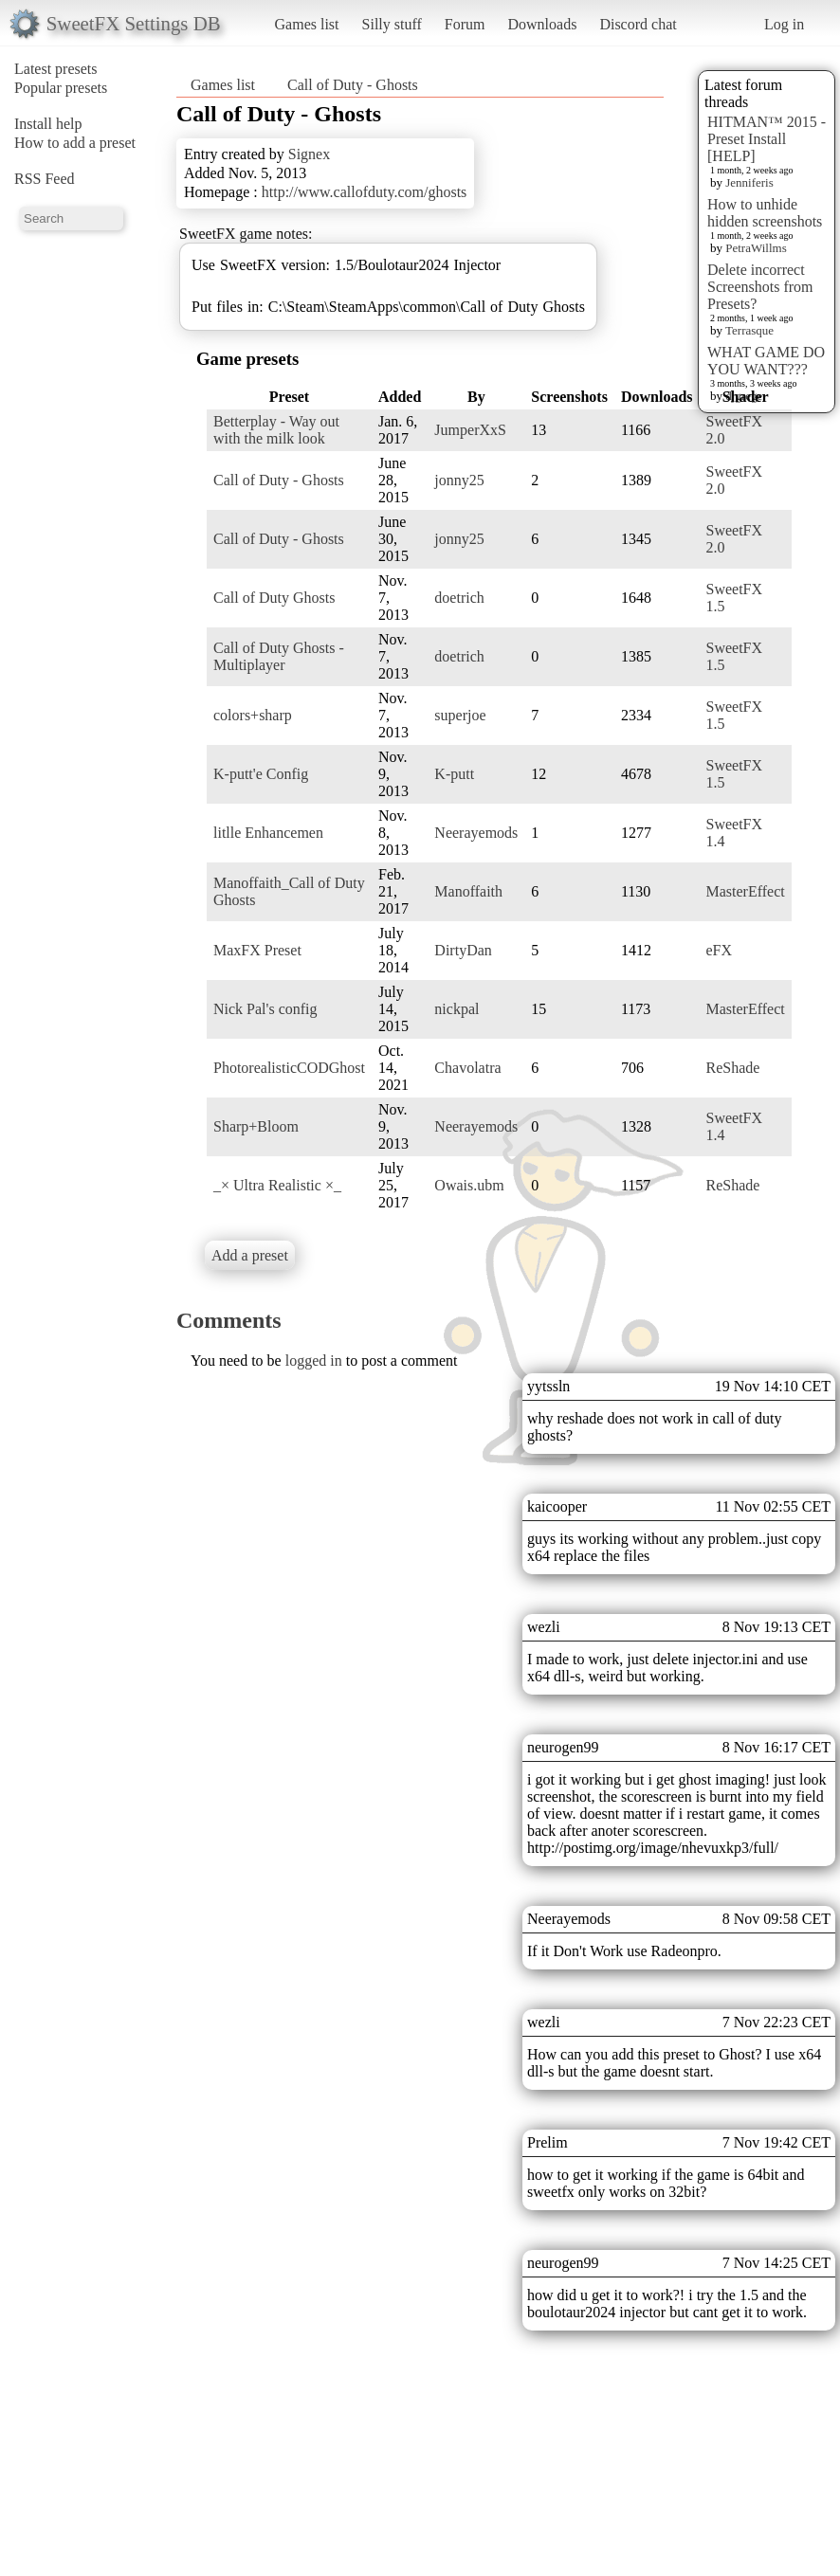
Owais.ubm (468, 1185)
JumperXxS (470, 430)
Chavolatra (467, 1068)
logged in (313, 1360)
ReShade (733, 1068)
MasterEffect (745, 891)
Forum (465, 24)
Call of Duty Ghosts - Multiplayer (278, 656)
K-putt (454, 774)
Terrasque (749, 330)
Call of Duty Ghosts (274, 598)
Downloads (541, 24)
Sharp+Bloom (256, 1126)
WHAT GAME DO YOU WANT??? (766, 360)
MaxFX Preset (257, 950)
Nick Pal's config (265, 1009)
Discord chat (637, 24)
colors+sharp (252, 715)
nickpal (456, 1009)
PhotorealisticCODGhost (289, 1068)
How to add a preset (75, 143)
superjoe (459, 715)
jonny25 (459, 480)
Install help (48, 124)
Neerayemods (476, 833)
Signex (309, 154)
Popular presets (60, 88)
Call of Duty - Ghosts (352, 85)
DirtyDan (462, 950)
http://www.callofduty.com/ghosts (364, 192)
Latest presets (56, 69)
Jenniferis (749, 182)
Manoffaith (468, 891)
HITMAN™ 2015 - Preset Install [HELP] (766, 139)
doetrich (459, 598)
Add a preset (249, 1255)
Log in (784, 24)
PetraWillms (755, 248)
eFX (719, 950)
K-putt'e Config (260, 774)
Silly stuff (392, 24)
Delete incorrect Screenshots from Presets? (760, 287)
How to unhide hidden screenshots (764, 212)
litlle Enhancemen (268, 833)
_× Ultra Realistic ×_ (277, 1185)
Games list (307, 24)
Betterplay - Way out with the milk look (276, 429)
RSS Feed (44, 179)
